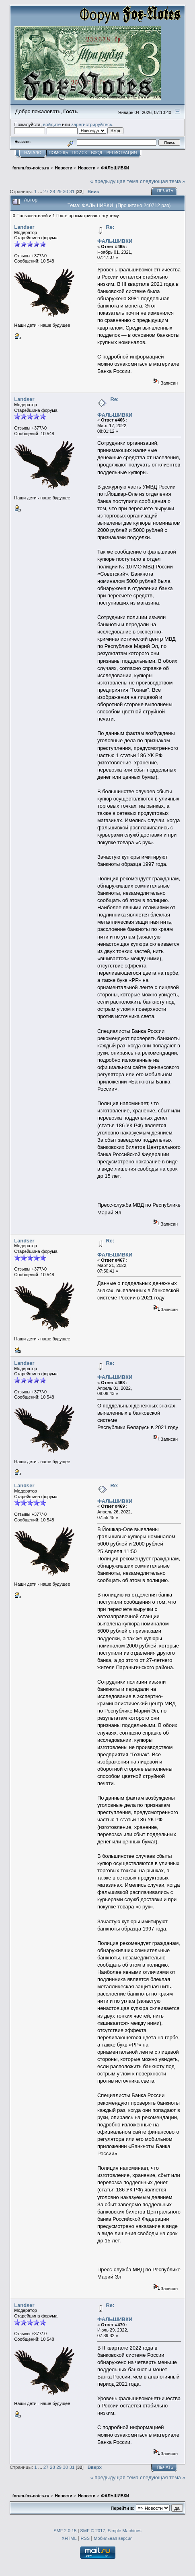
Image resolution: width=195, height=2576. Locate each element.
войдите (52, 124)
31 (71, 191)
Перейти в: (122, 2508)
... (40, 191)
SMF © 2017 (92, 2530)
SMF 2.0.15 (64, 2530)
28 (52, 191)
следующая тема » (162, 181)
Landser (24, 227)
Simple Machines (125, 2530)
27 (46, 191)
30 (65, 191)
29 (59, 191)
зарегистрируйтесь (91, 124)
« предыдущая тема (114, 181)
